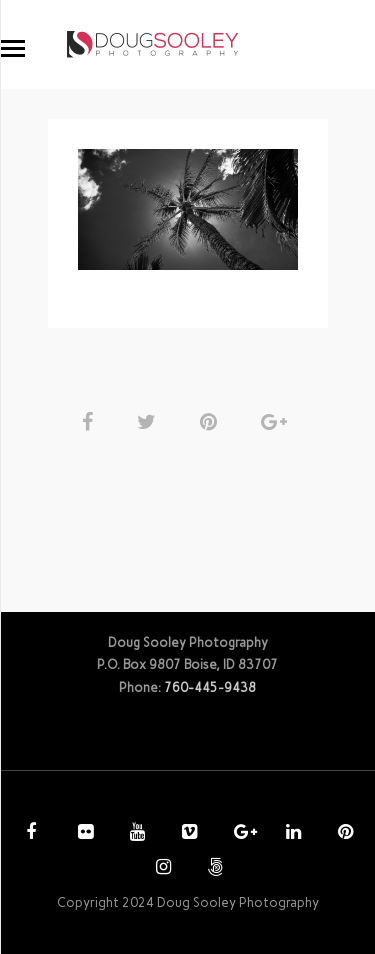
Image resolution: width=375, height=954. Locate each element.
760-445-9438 (210, 687)
